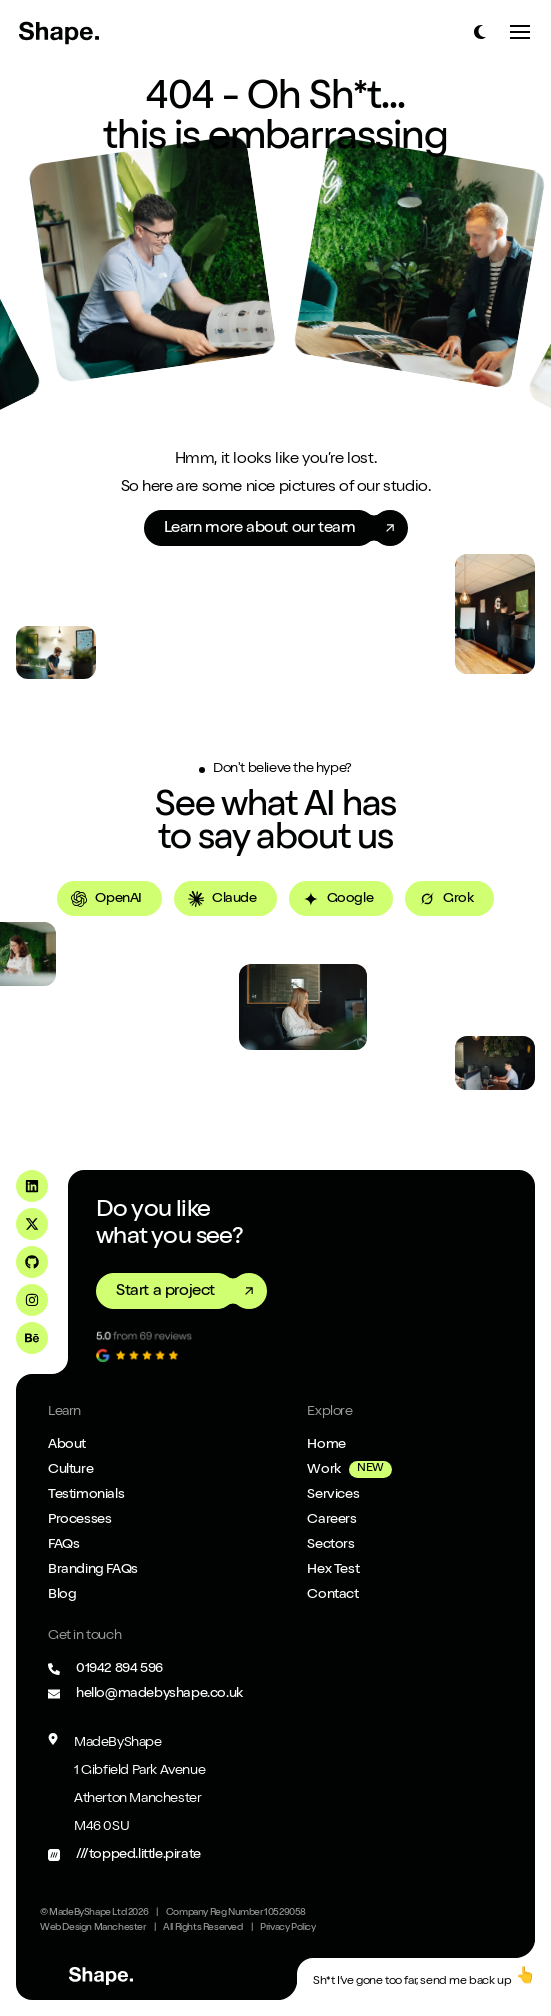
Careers (331, 1520)
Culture (70, 1470)
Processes (79, 1520)
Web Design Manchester (93, 1928)
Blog (62, 1595)
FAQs (63, 1545)
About (67, 1445)
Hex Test (333, 1570)
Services (333, 1495)
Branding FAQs (93, 1570)
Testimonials (86, 1495)
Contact (332, 1595)
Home (326, 1445)
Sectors (330, 1545)
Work (323, 1470)
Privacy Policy (287, 1928)
